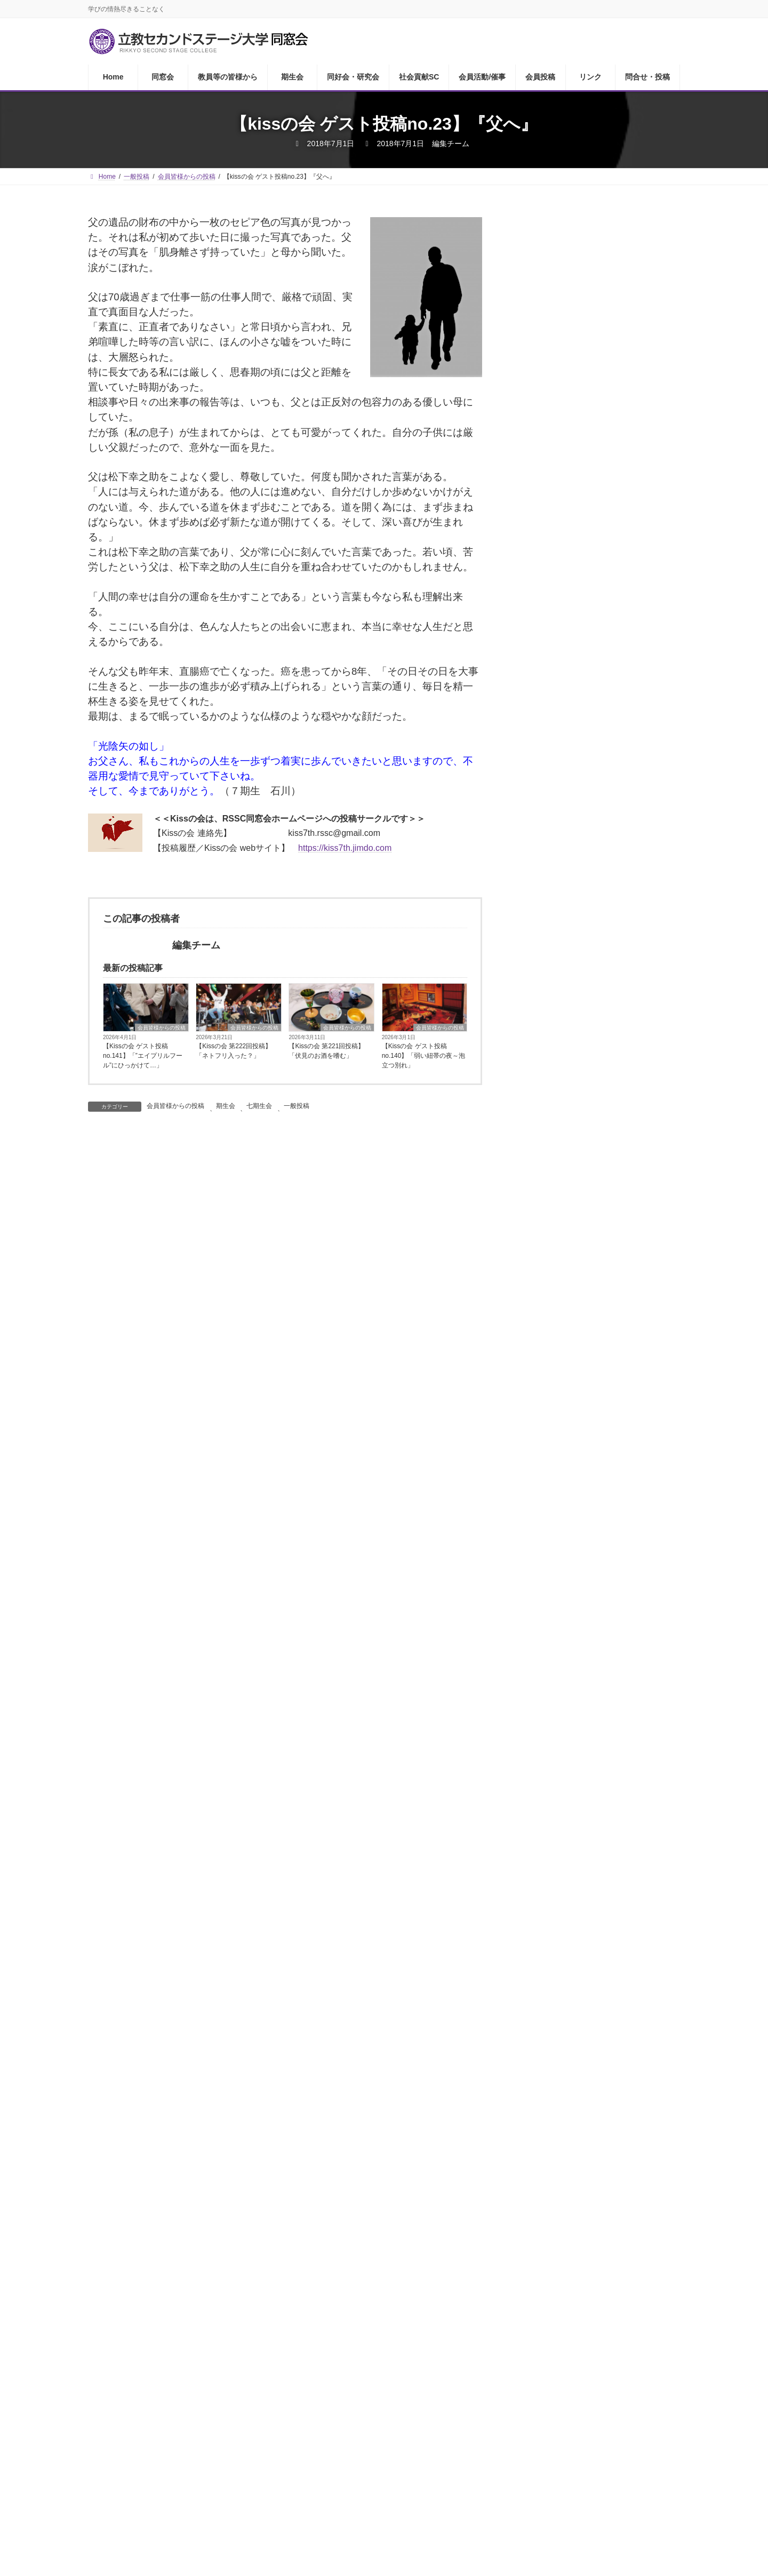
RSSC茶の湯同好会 (571, 659)
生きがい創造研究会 (572, 1140)
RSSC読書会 (558, 574)
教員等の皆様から (568, 447)
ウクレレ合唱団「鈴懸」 (581, 883)
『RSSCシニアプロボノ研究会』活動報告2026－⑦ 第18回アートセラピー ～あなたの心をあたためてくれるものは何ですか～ (631, 1586)
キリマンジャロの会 (572, 1065)
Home (106, 2388)
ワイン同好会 (560, 616)
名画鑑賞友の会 (564, 680)
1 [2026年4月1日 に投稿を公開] (575, 1946)
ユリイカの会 (560, 723)
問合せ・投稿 (582, 2388)
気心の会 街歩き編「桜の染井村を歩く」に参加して (630, 1312)
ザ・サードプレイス (572, 702)
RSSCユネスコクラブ (576, 1161)
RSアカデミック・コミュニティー (600, 1043)
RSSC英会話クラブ (571, 638)
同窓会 (146, 2388)
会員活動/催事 (433, 2388)
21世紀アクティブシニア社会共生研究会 (603, 1113)
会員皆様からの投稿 (162, 1028)
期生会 (225, 1106)
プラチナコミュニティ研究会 (589, 904)
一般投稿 (296, 1106)
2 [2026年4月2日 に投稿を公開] (598, 1946)
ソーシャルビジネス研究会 (585, 1086)
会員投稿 (487, 2388)
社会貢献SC (374, 2388)
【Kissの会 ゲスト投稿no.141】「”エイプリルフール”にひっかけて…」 (142, 1055)
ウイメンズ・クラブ (572, 552)
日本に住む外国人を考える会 (589, 1001)
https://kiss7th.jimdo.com (344, 847)
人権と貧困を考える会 (577, 1022)
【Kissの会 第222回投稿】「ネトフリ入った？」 (233, 1050)
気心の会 (551, 766)
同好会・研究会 (313, 2388)
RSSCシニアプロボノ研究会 (588, 1182)
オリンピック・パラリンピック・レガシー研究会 (602, 953)
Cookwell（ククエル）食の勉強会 (598, 787)
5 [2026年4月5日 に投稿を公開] (668, 1946)
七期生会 (259, 1106)
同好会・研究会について (581, 510)
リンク (531, 2388)
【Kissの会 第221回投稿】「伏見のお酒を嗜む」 (326, 1050)
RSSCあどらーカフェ (576, 531)
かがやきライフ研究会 (577, 979)
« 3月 (526, 2059)
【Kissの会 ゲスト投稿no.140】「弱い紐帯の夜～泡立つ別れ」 (424, 1055)
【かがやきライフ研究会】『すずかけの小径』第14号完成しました (631, 1515)
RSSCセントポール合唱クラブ (593, 744)
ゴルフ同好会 (560, 595)
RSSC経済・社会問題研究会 (588, 925)
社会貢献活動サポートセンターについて (602, 856)
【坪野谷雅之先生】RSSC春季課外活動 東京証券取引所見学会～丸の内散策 (629, 1711)
